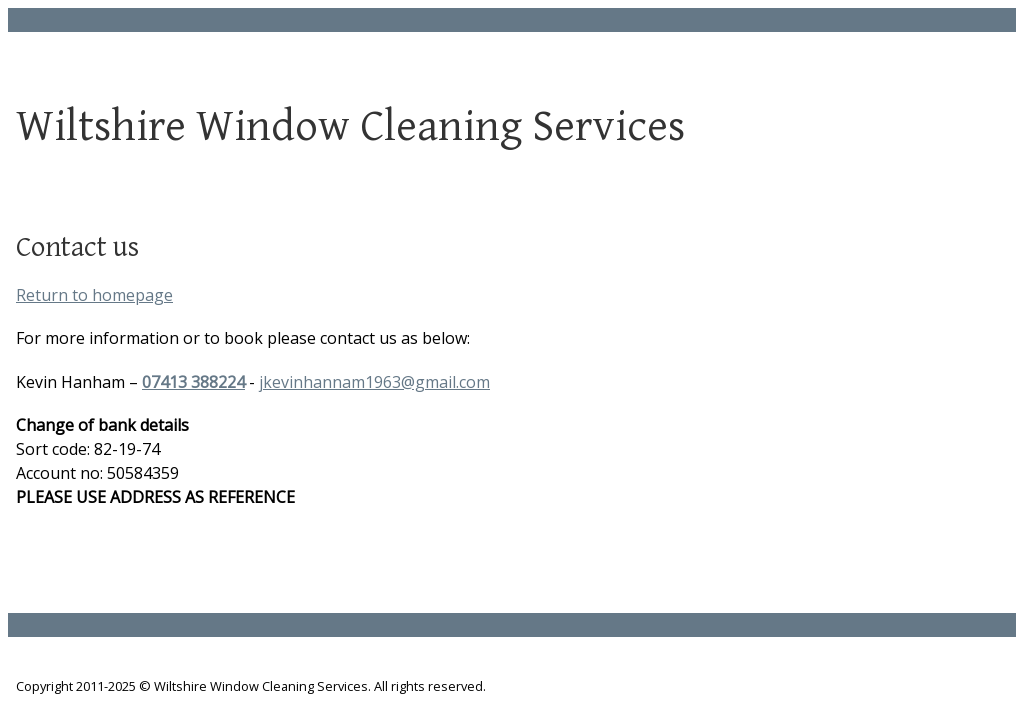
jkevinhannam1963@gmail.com (374, 382)
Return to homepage (94, 295)
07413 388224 (193, 382)
